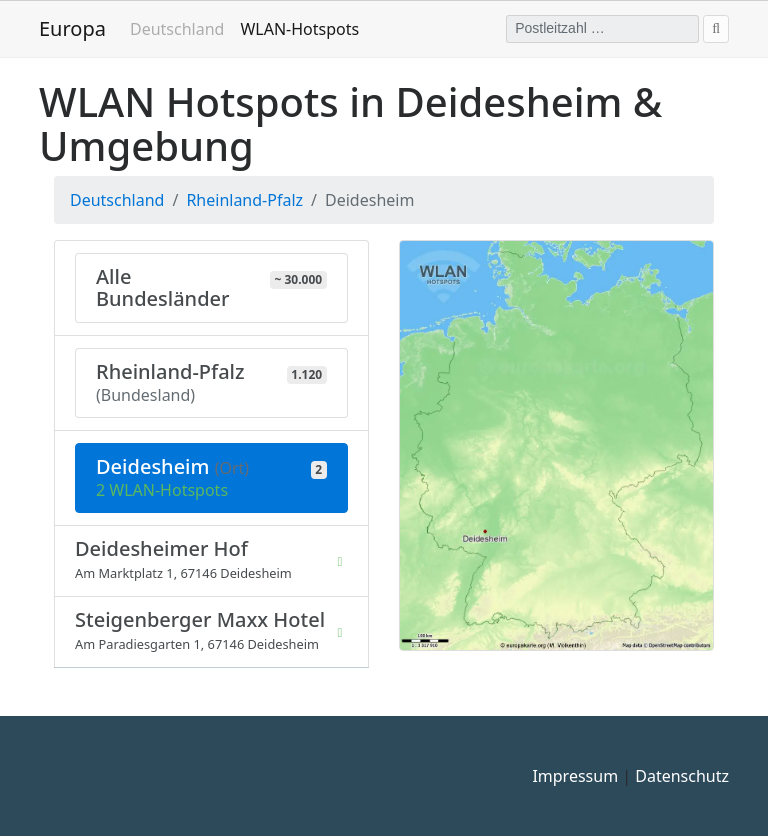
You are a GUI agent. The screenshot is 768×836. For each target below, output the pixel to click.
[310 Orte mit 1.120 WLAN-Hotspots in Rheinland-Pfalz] (211, 383)
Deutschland (177, 29)
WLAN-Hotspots (303, 28)
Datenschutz (682, 776)
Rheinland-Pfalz (244, 200)
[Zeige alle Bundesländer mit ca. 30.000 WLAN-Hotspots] (211, 288)
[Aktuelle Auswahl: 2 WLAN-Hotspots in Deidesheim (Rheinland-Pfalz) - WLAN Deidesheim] (211, 478)
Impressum (575, 776)
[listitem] (211, 561)
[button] (556, 444)
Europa (72, 28)
